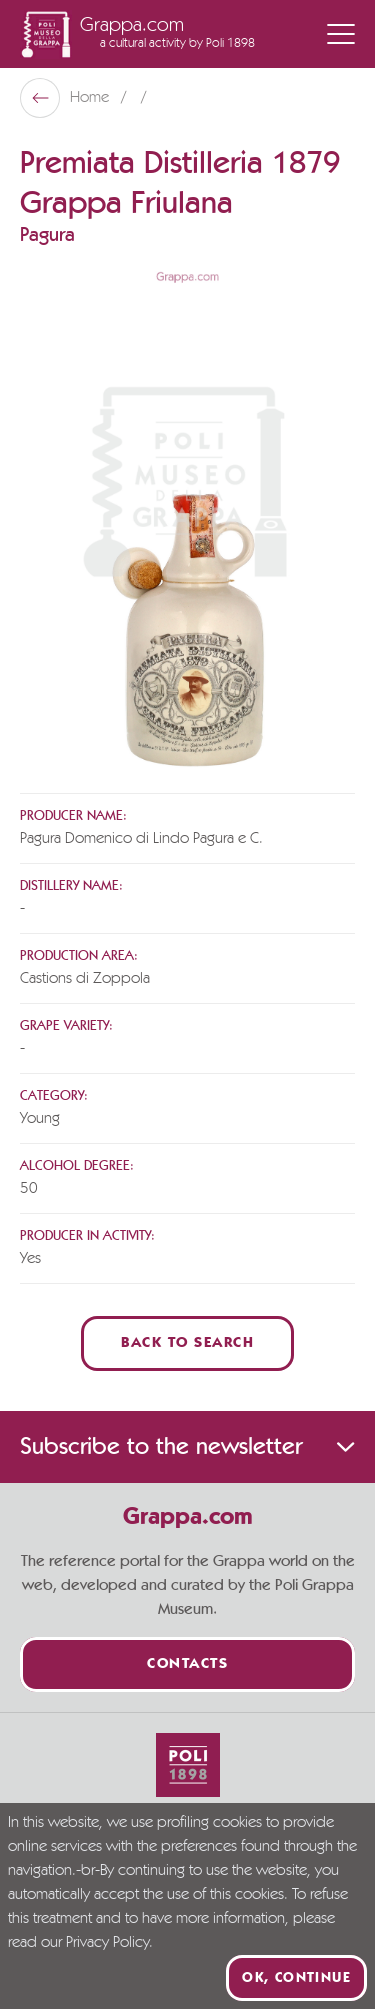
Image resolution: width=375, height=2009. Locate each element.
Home (91, 98)
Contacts (187, 1664)
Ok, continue (296, 1978)
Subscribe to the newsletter (187, 1447)
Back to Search (187, 1343)
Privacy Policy (107, 1943)
